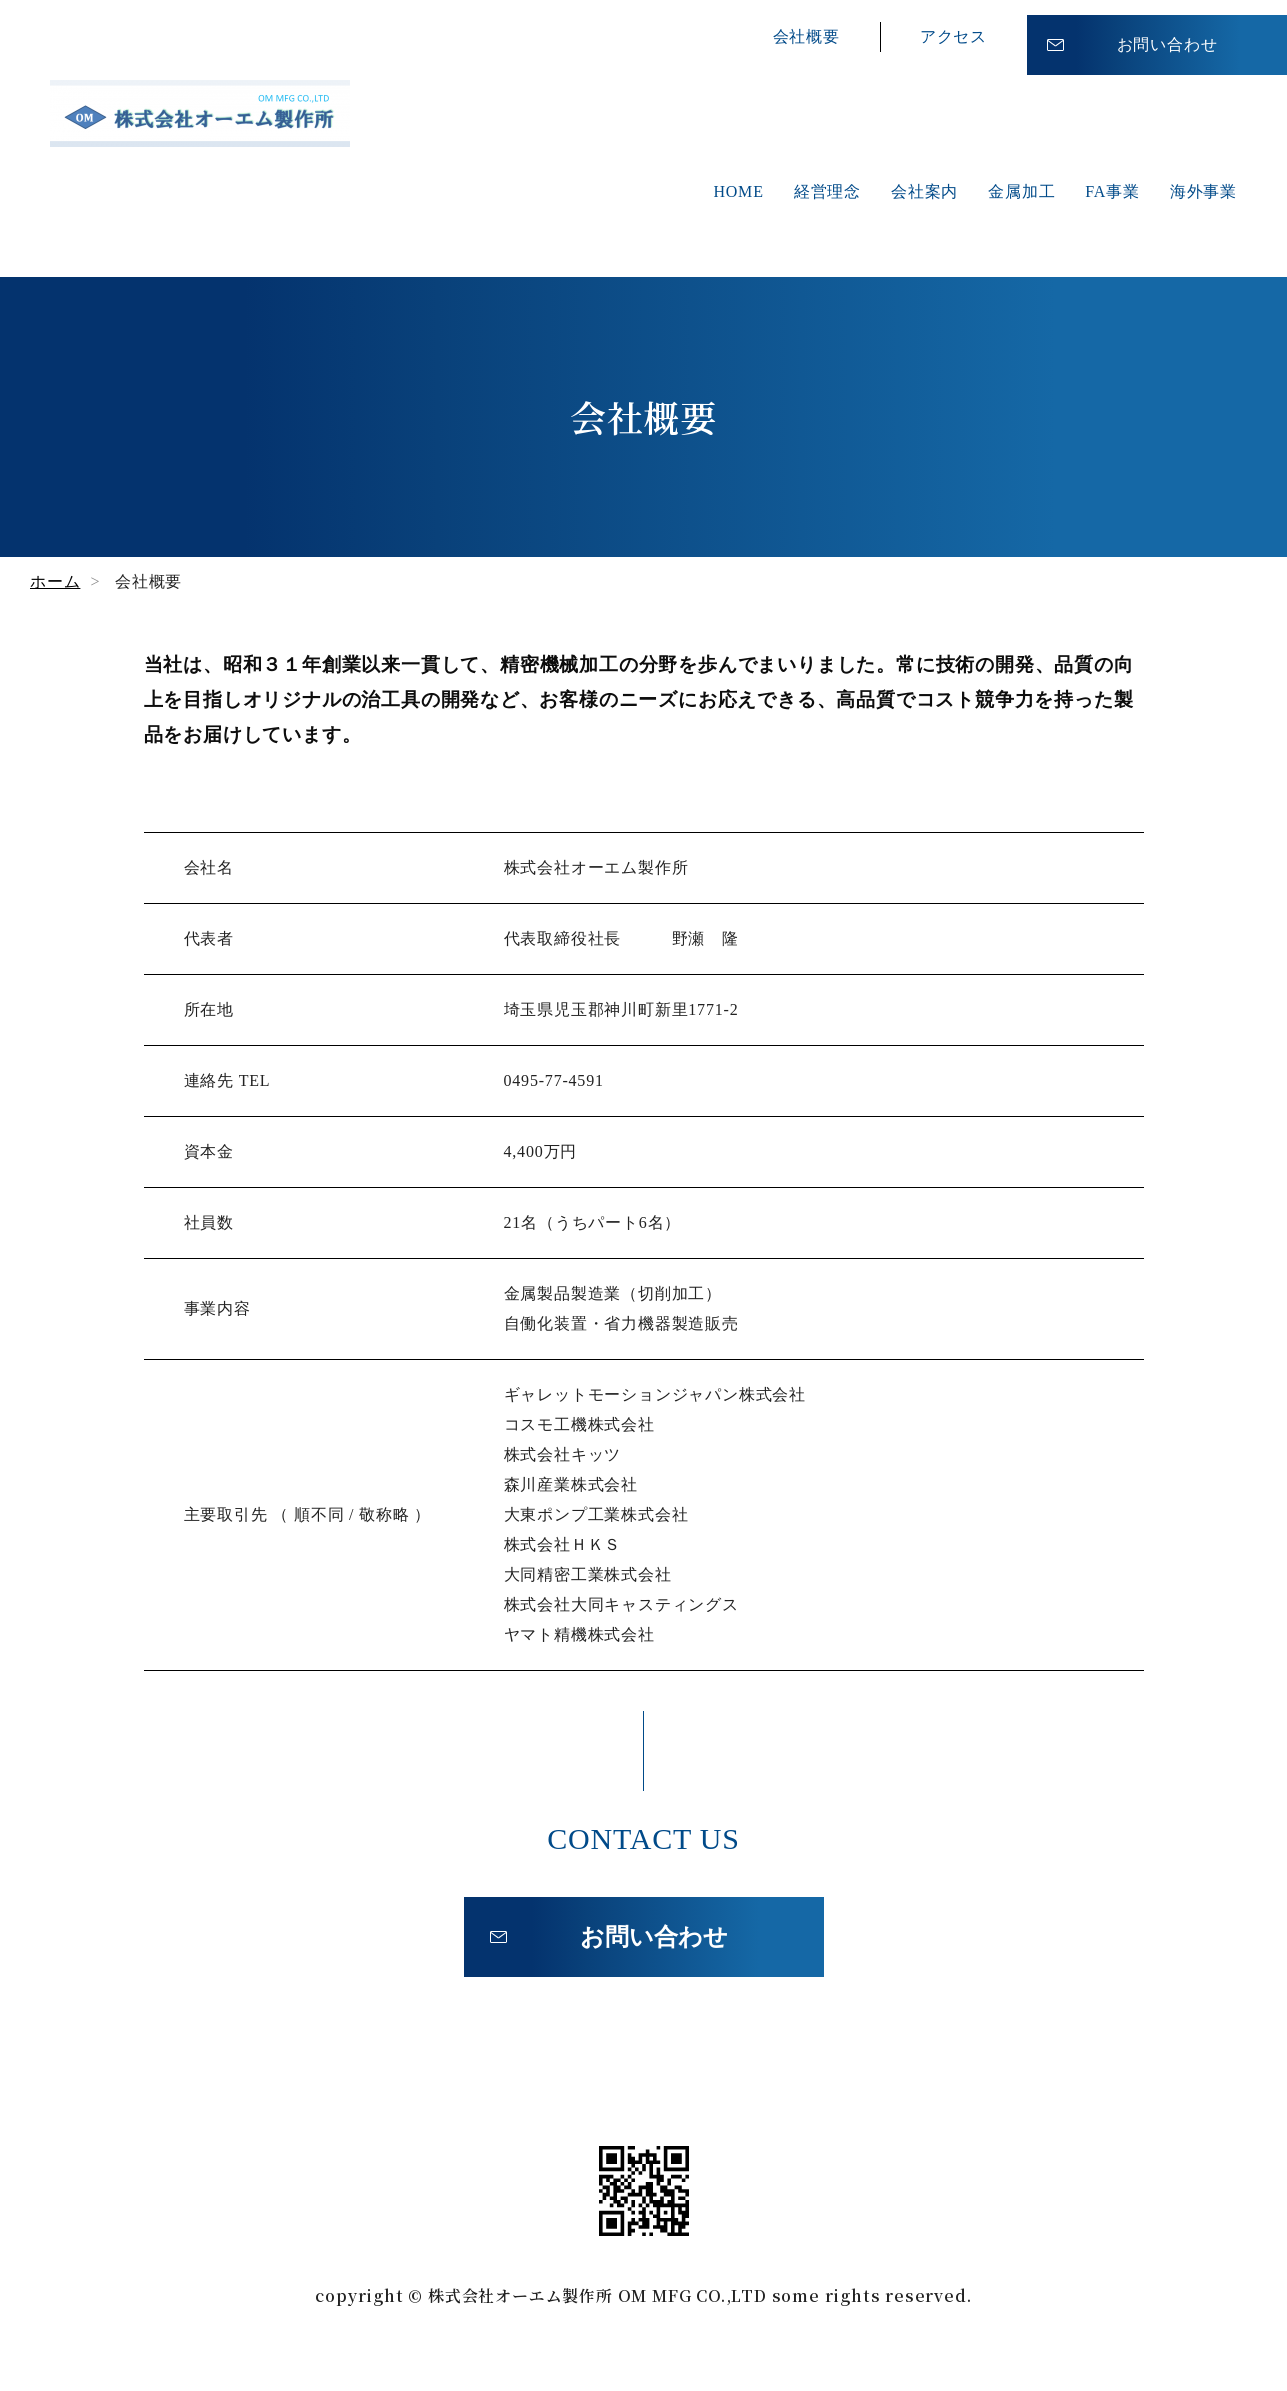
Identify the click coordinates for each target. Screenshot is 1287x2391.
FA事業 (1112, 191)
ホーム (55, 581)
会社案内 (924, 191)
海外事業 (1203, 191)
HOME (738, 191)
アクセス (953, 29)
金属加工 (1021, 191)
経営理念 (827, 191)
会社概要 (806, 29)
